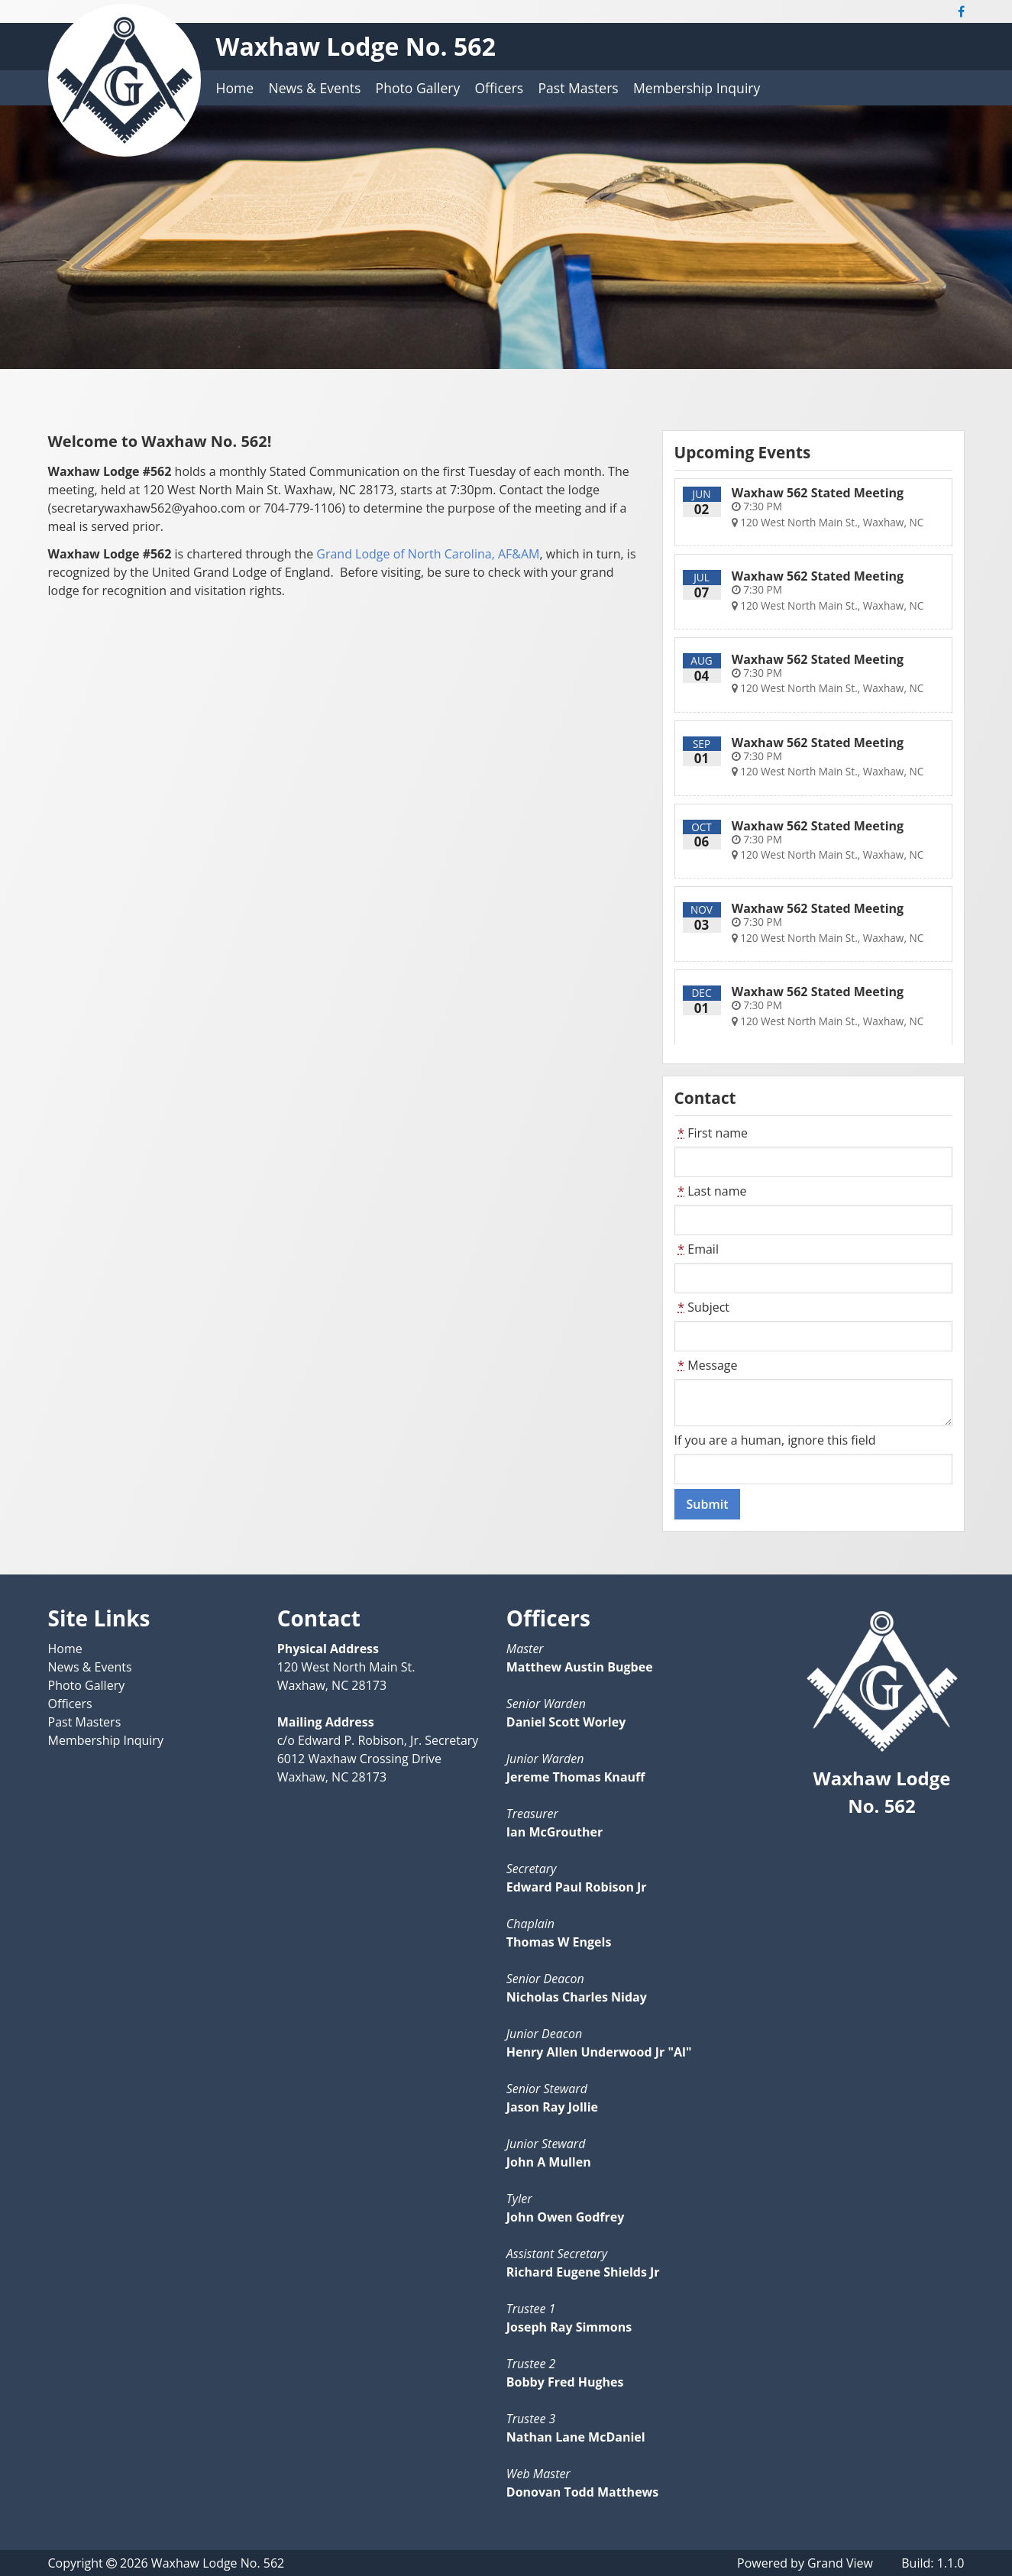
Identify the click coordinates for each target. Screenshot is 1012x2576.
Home (235, 88)
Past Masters (578, 88)
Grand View (840, 2563)
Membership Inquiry (696, 88)
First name (711, 1133)
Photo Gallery (418, 88)
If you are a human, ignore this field (775, 1440)
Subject (702, 1307)
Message (706, 1365)
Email (696, 1249)
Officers (498, 88)
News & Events (314, 88)
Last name (710, 1191)
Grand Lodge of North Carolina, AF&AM (427, 553)
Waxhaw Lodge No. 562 (356, 46)
